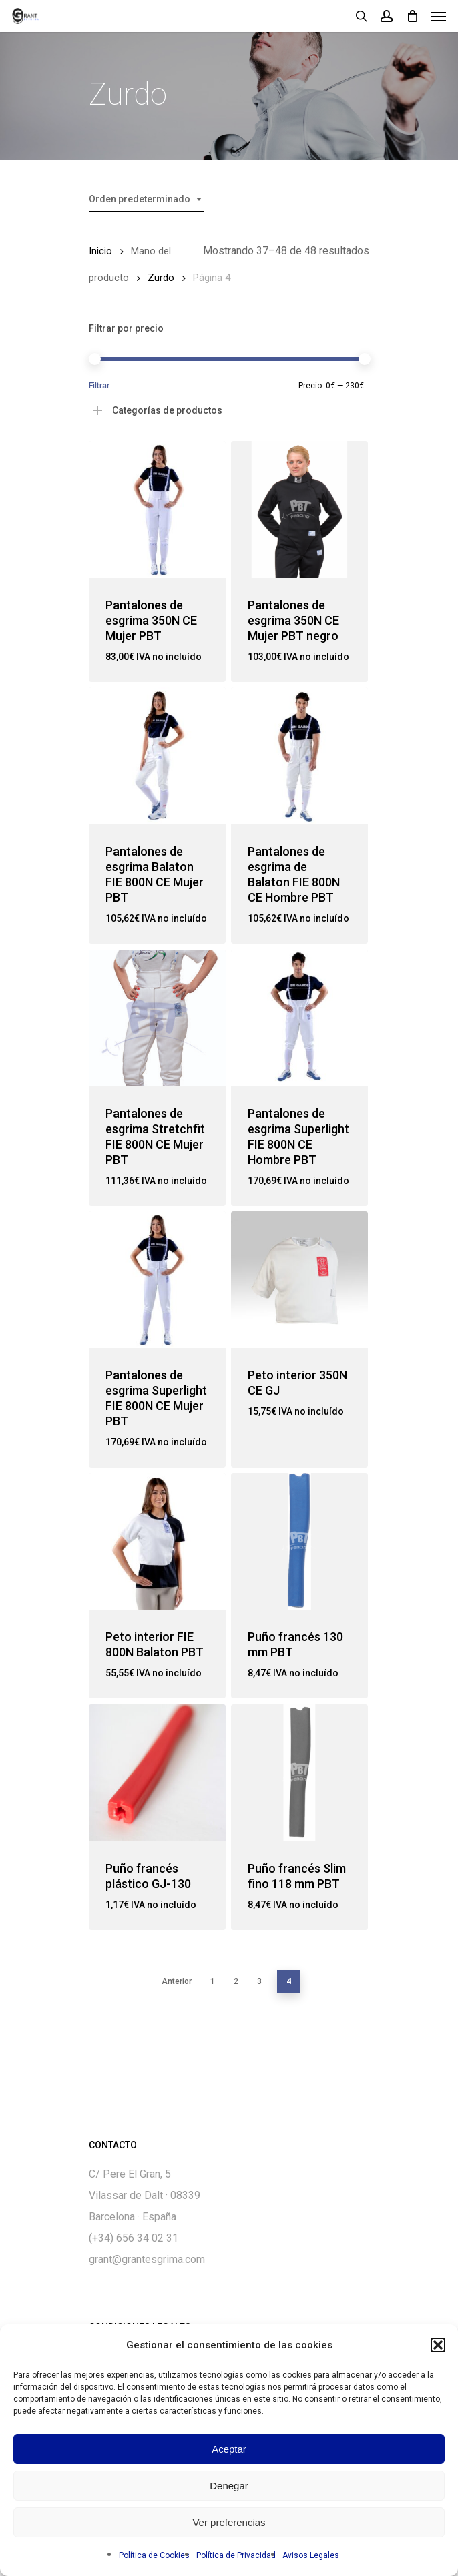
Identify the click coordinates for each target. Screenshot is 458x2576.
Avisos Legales (310, 2555)
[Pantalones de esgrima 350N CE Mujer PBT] (157, 509)
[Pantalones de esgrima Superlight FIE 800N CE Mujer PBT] (157, 1279)
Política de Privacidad (236, 2555)
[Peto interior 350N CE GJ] (299, 1279)
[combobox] (146, 199)
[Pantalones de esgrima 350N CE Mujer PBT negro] (299, 509)
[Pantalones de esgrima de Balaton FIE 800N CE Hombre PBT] (299, 755)
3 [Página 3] (259, 1981)
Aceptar (229, 2449)
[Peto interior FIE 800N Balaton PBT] (157, 1541)
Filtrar (99, 385)
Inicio (100, 251)
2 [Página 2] (236, 1981)
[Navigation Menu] (438, 16)
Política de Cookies (154, 2555)
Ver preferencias (228, 2522)
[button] (438, 2345)
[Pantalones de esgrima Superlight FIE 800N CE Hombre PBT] (299, 1018)
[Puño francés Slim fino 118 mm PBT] (299, 1772)
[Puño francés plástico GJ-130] (157, 1772)
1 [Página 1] (212, 1981)
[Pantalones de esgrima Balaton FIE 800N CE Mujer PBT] (157, 755)
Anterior (177, 1981)
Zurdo (161, 278)
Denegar (229, 2485)
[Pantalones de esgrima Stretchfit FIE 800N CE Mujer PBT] (157, 1018)
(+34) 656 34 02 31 (133, 2238)
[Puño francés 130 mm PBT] (299, 1541)
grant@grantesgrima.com (147, 2259)
